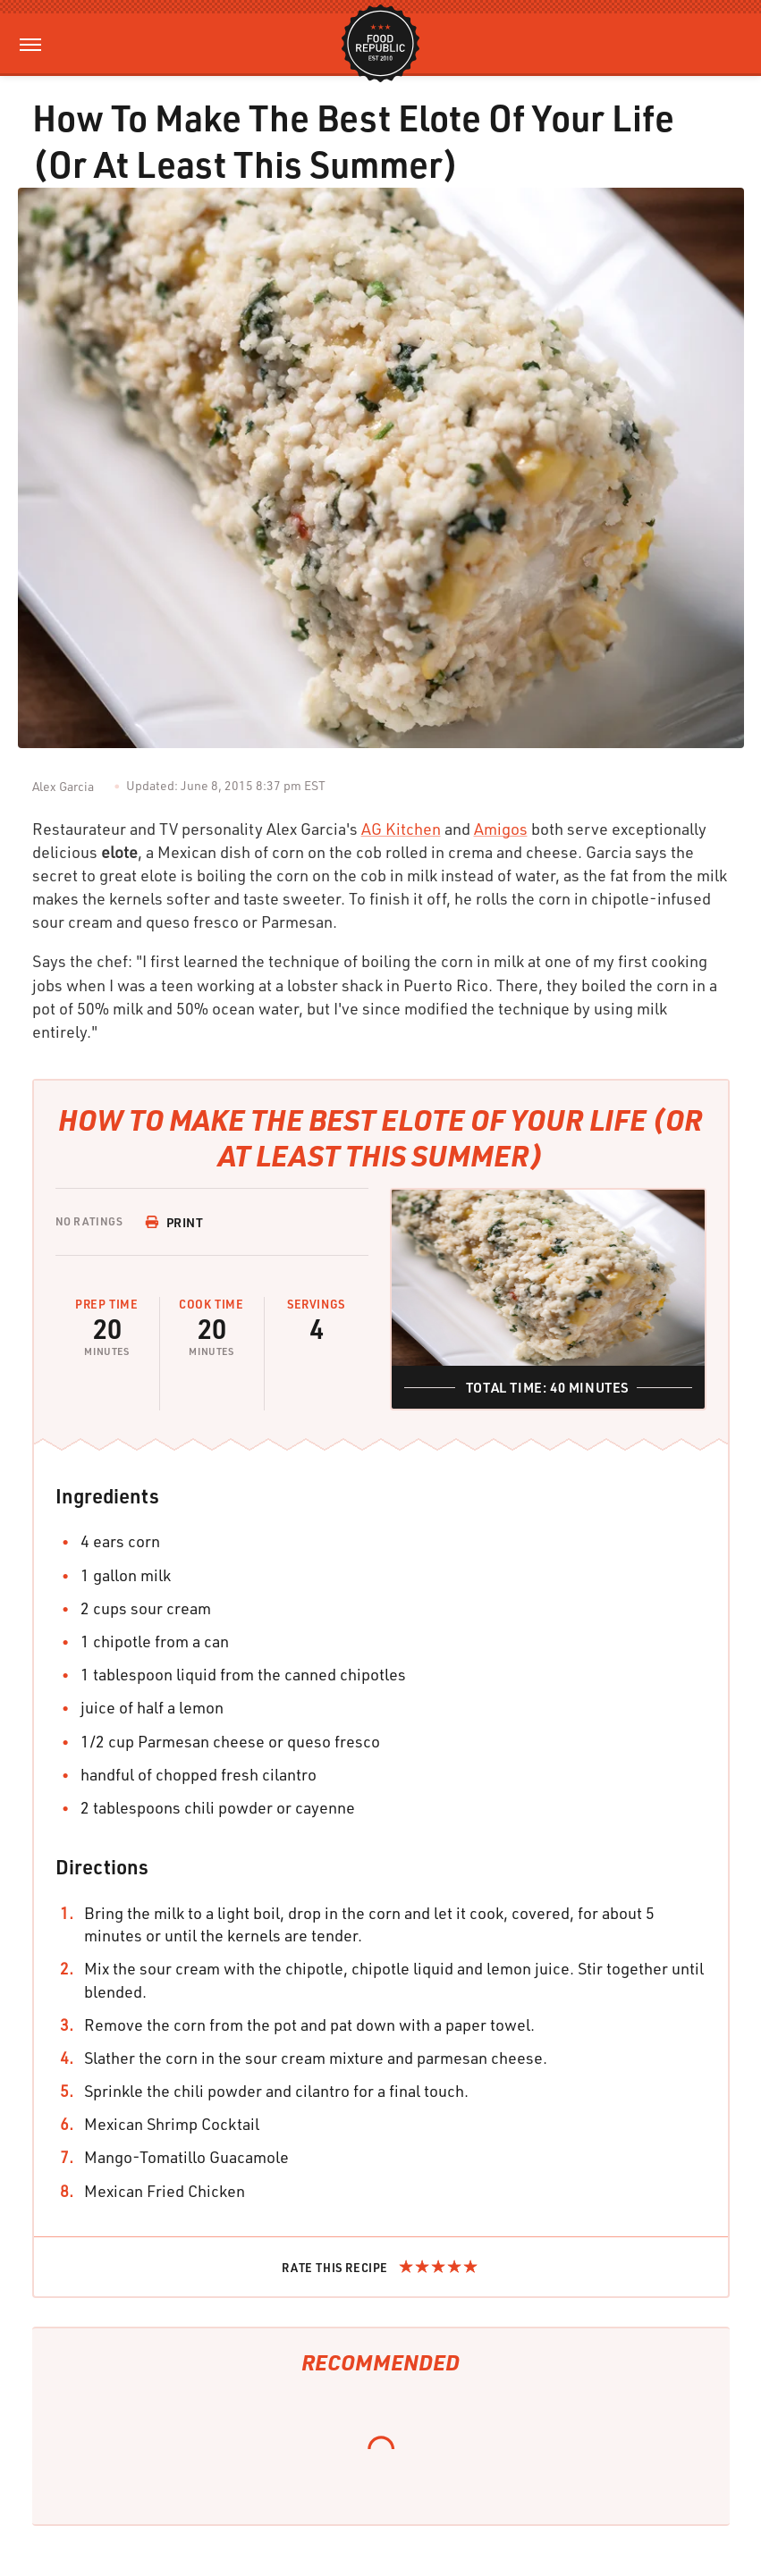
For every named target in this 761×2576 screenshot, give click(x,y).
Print (174, 1222)
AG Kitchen (401, 828)
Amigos (501, 828)
